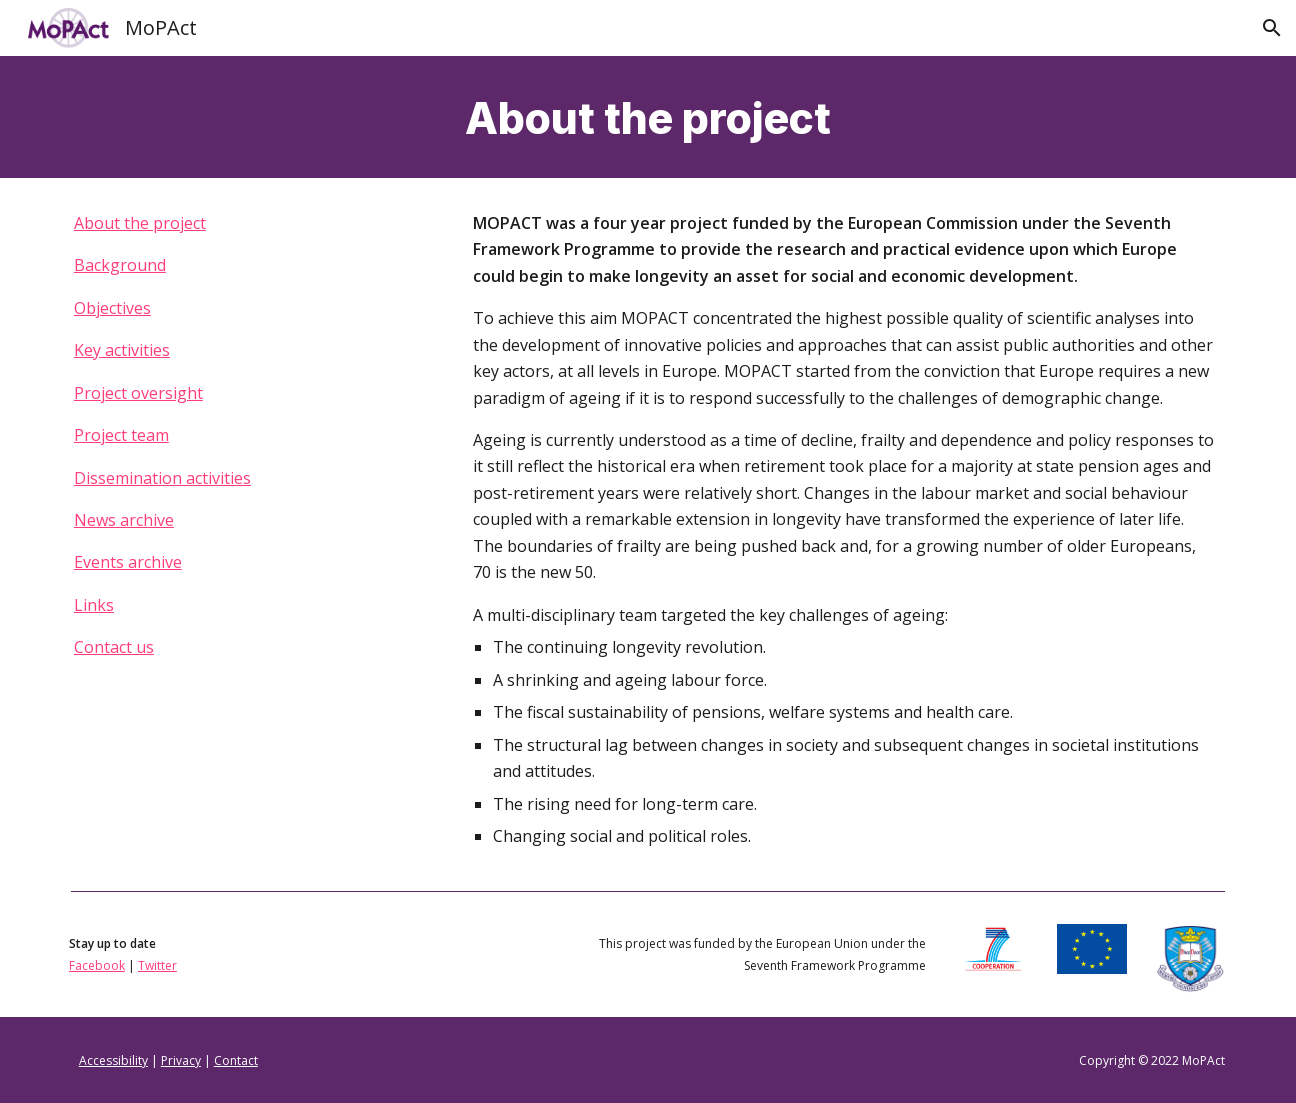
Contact (236, 1060)
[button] (1272, 28)
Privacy (181, 1060)
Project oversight (138, 393)
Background (120, 265)
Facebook (97, 965)
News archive (124, 520)
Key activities (122, 350)
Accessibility (113, 1060)
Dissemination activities (162, 478)
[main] (648, 117)
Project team (121, 435)
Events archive (128, 562)
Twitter (157, 965)
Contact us (114, 647)
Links (94, 605)
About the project (140, 223)
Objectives (112, 308)
